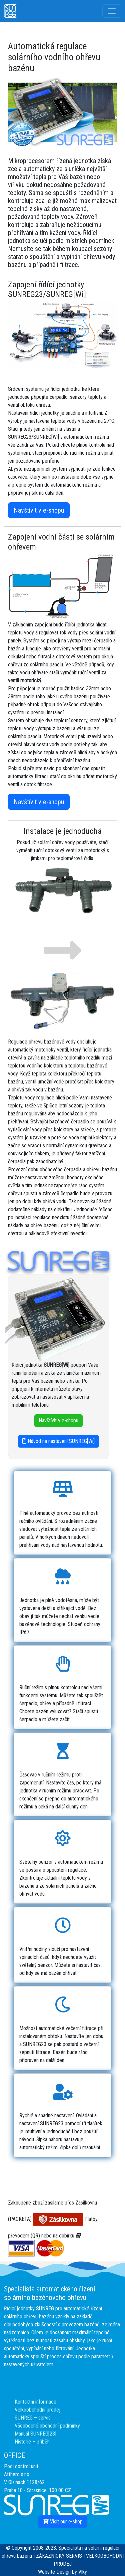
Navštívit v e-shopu (39, 510)
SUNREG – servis (33, 2418)
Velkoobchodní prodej (37, 2410)
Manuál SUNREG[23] (35, 2434)
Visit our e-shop (63, 2521)
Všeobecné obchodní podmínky (47, 2426)
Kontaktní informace (35, 2402)
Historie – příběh (32, 2442)
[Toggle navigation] (111, 11)
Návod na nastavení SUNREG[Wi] (58, 1441)
